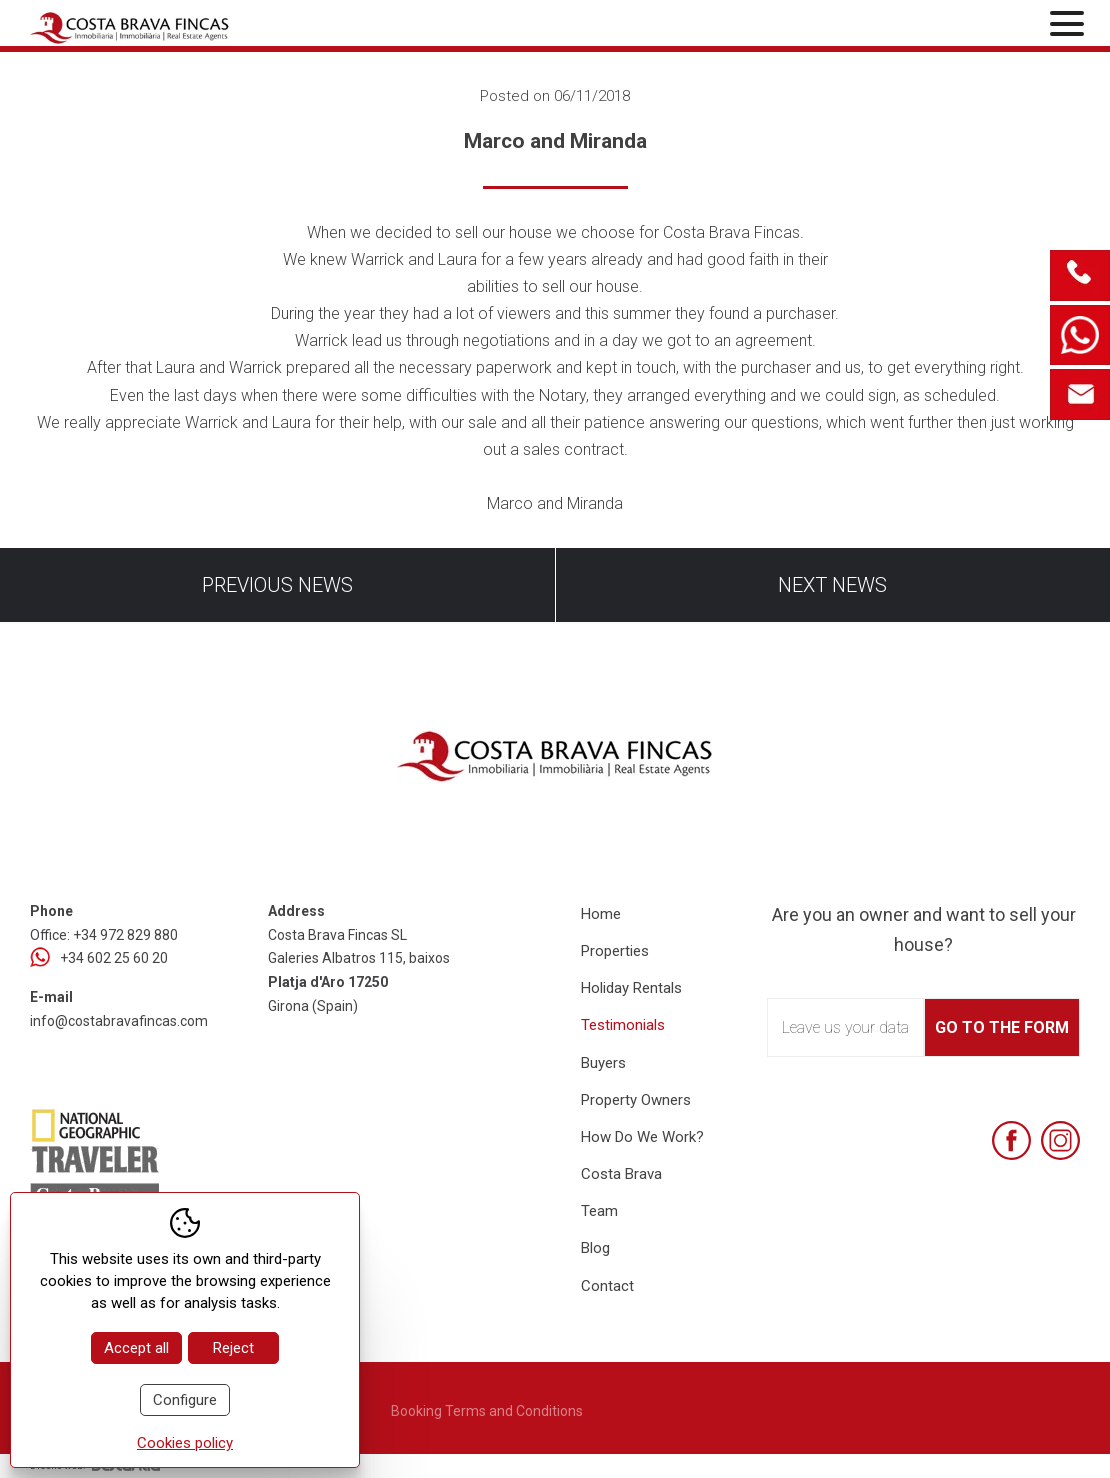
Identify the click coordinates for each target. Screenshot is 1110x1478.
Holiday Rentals (631, 988)
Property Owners (636, 1100)
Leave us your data (845, 1027)
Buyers (603, 1063)
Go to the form (1002, 1027)
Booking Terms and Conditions (487, 1411)
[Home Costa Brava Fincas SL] (202, 25)
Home (601, 914)
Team (599, 1211)
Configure (185, 1400)
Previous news (277, 585)
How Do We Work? (642, 1137)
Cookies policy (185, 1443)
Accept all (136, 1348)
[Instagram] (1060, 1140)
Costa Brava (621, 1174)
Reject (233, 1348)
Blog (595, 1248)
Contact (607, 1286)
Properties (615, 951)
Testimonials (623, 1025)
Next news (832, 585)
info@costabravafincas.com (119, 1021)
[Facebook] (1011, 1140)
